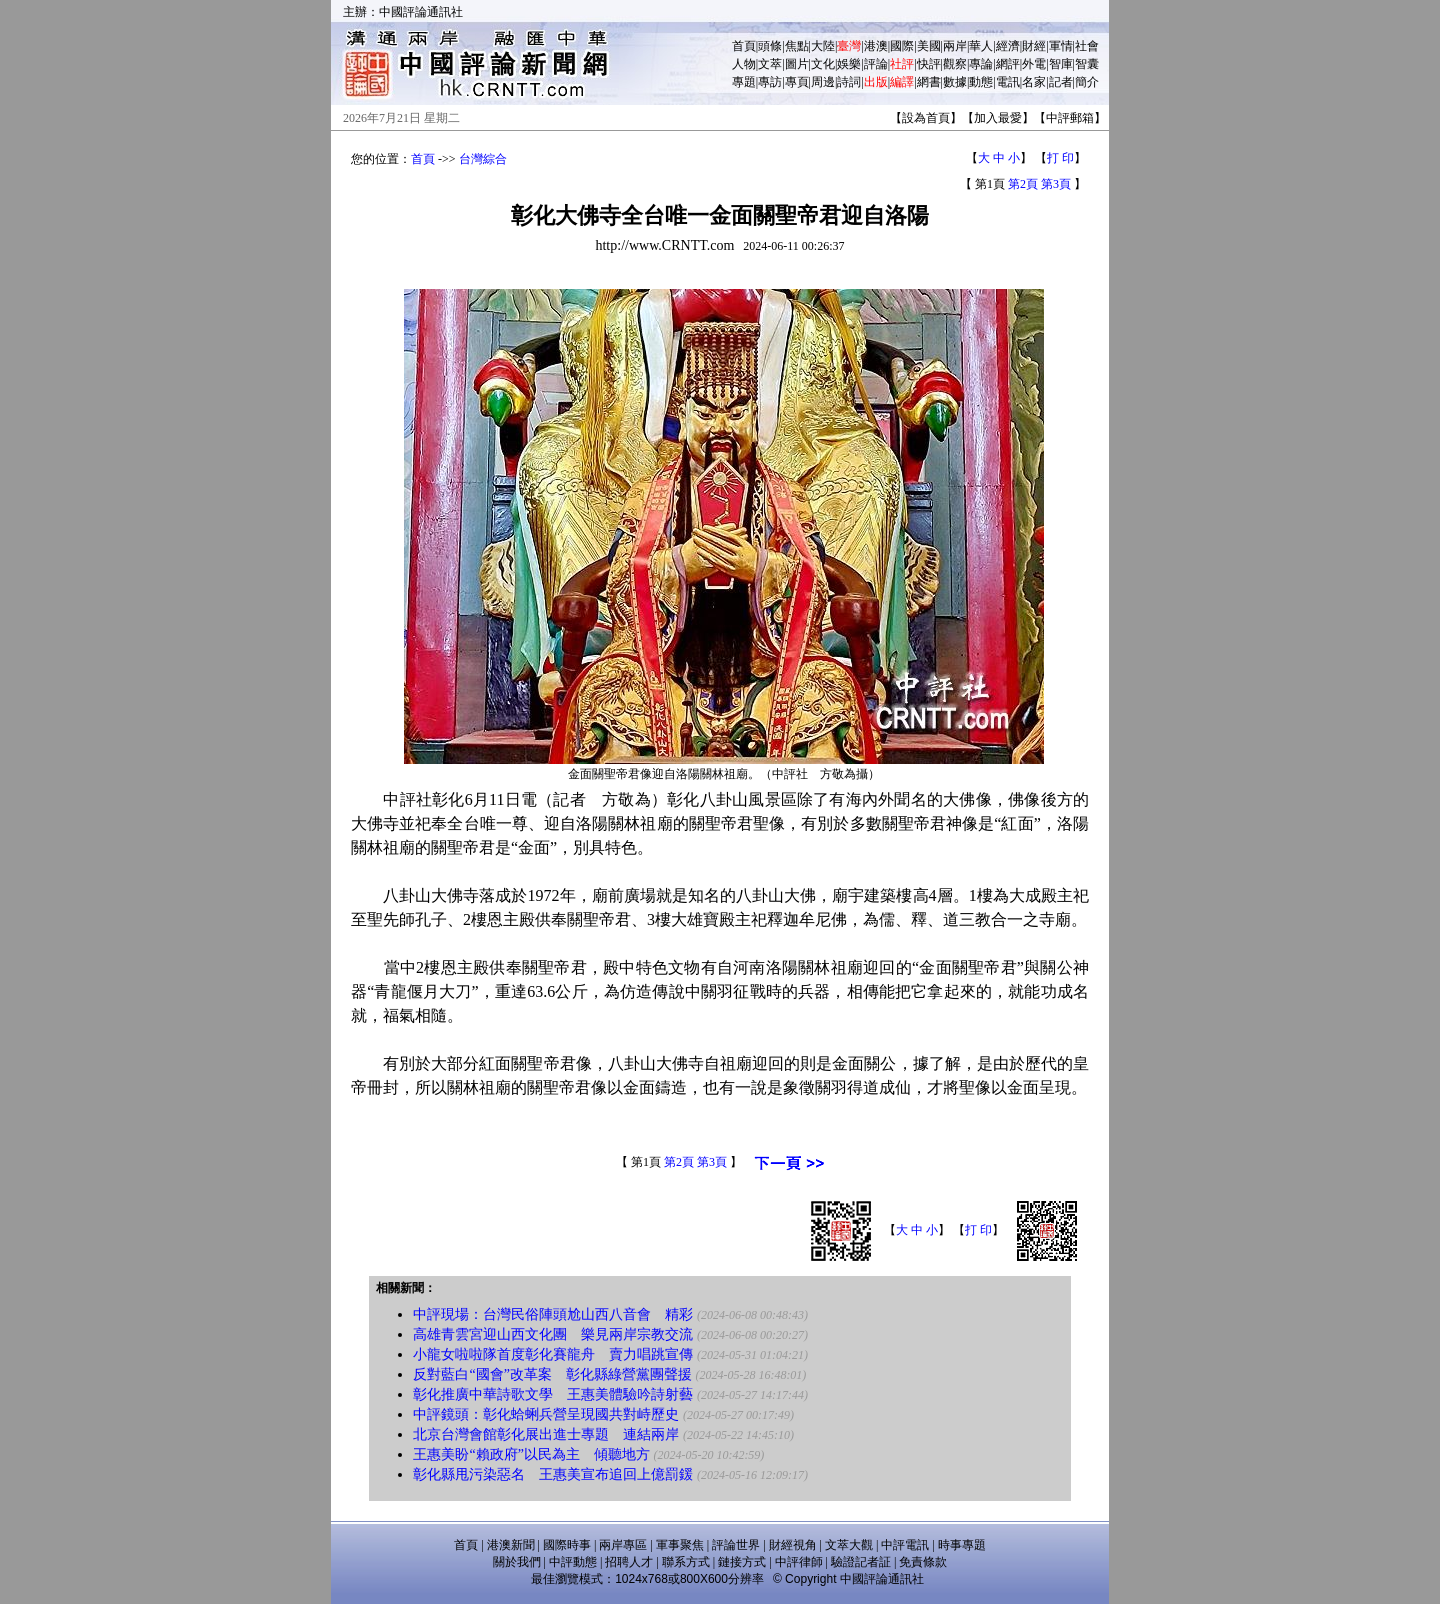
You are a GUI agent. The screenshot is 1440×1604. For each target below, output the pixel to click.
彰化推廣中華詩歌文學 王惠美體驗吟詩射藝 (553, 1394)
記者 (1061, 82)
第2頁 (1023, 184)
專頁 (797, 82)
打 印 (1060, 158)
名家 (1034, 82)
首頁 (744, 46)
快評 (929, 64)
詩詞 (849, 82)
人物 (744, 64)
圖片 (797, 64)
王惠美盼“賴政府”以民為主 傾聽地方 (531, 1454)
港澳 (876, 46)
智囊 (1087, 64)
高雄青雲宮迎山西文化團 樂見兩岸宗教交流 (553, 1334)
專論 (981, 64)
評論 (876, 64)
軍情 (1061, 46)
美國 (929, 46)
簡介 (1087, 82)
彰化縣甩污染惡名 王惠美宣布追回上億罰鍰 (553, 1474)
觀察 (955, 64)
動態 (981, 82)
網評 (1008, 64)
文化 (823, 64)
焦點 (797, 46)
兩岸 (955, 46)
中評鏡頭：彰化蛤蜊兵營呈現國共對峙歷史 (546, 1414)
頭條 (770, 46)
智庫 (1061, 64)
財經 (1034, 46)
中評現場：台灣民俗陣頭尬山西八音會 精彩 (553, 1314)
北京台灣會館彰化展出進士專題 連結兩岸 (546, 1434)
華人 (981, 46)
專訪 (770, 82)
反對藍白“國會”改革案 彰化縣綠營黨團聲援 (552, 1374)
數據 (955, 82)
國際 (902, 46)
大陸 (823, 46)
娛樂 (849, 64)
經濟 (1008, 46)
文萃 (770, 64)
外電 (1034, 64)
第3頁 (1056, 184)
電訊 (1008, 82)
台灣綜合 (483, 159)
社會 (1087, 46)
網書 (929, 82)
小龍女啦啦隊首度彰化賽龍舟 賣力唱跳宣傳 (553, 1354)
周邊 (823, 82)
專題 (744, 82)
